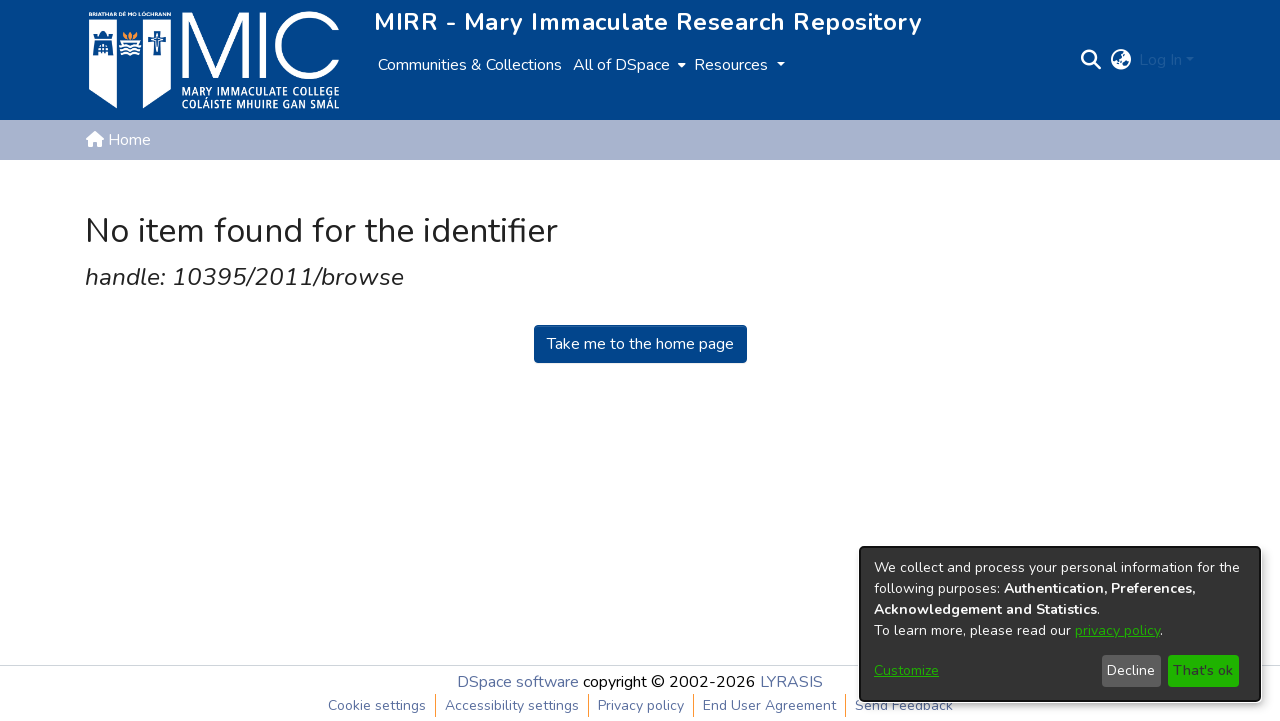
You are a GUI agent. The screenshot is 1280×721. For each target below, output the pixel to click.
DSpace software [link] (518, 682)
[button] (1090, 60)
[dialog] (1060, 624)
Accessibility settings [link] (512, 705)
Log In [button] (1162, 60)
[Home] (214, 60)
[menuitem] (627, 65)
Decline (1131, 670)
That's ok (1203, 670)
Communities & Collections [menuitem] (470, 65)
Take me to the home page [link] (640, 344)
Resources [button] (733, 65)
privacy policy (1117, 630)
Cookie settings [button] (377, 705)
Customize (906, 670)
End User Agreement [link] (769, 705)
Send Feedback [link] (904, 705)
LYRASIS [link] (791, 682)
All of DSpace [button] (621, 65)
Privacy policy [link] (641, 705)
